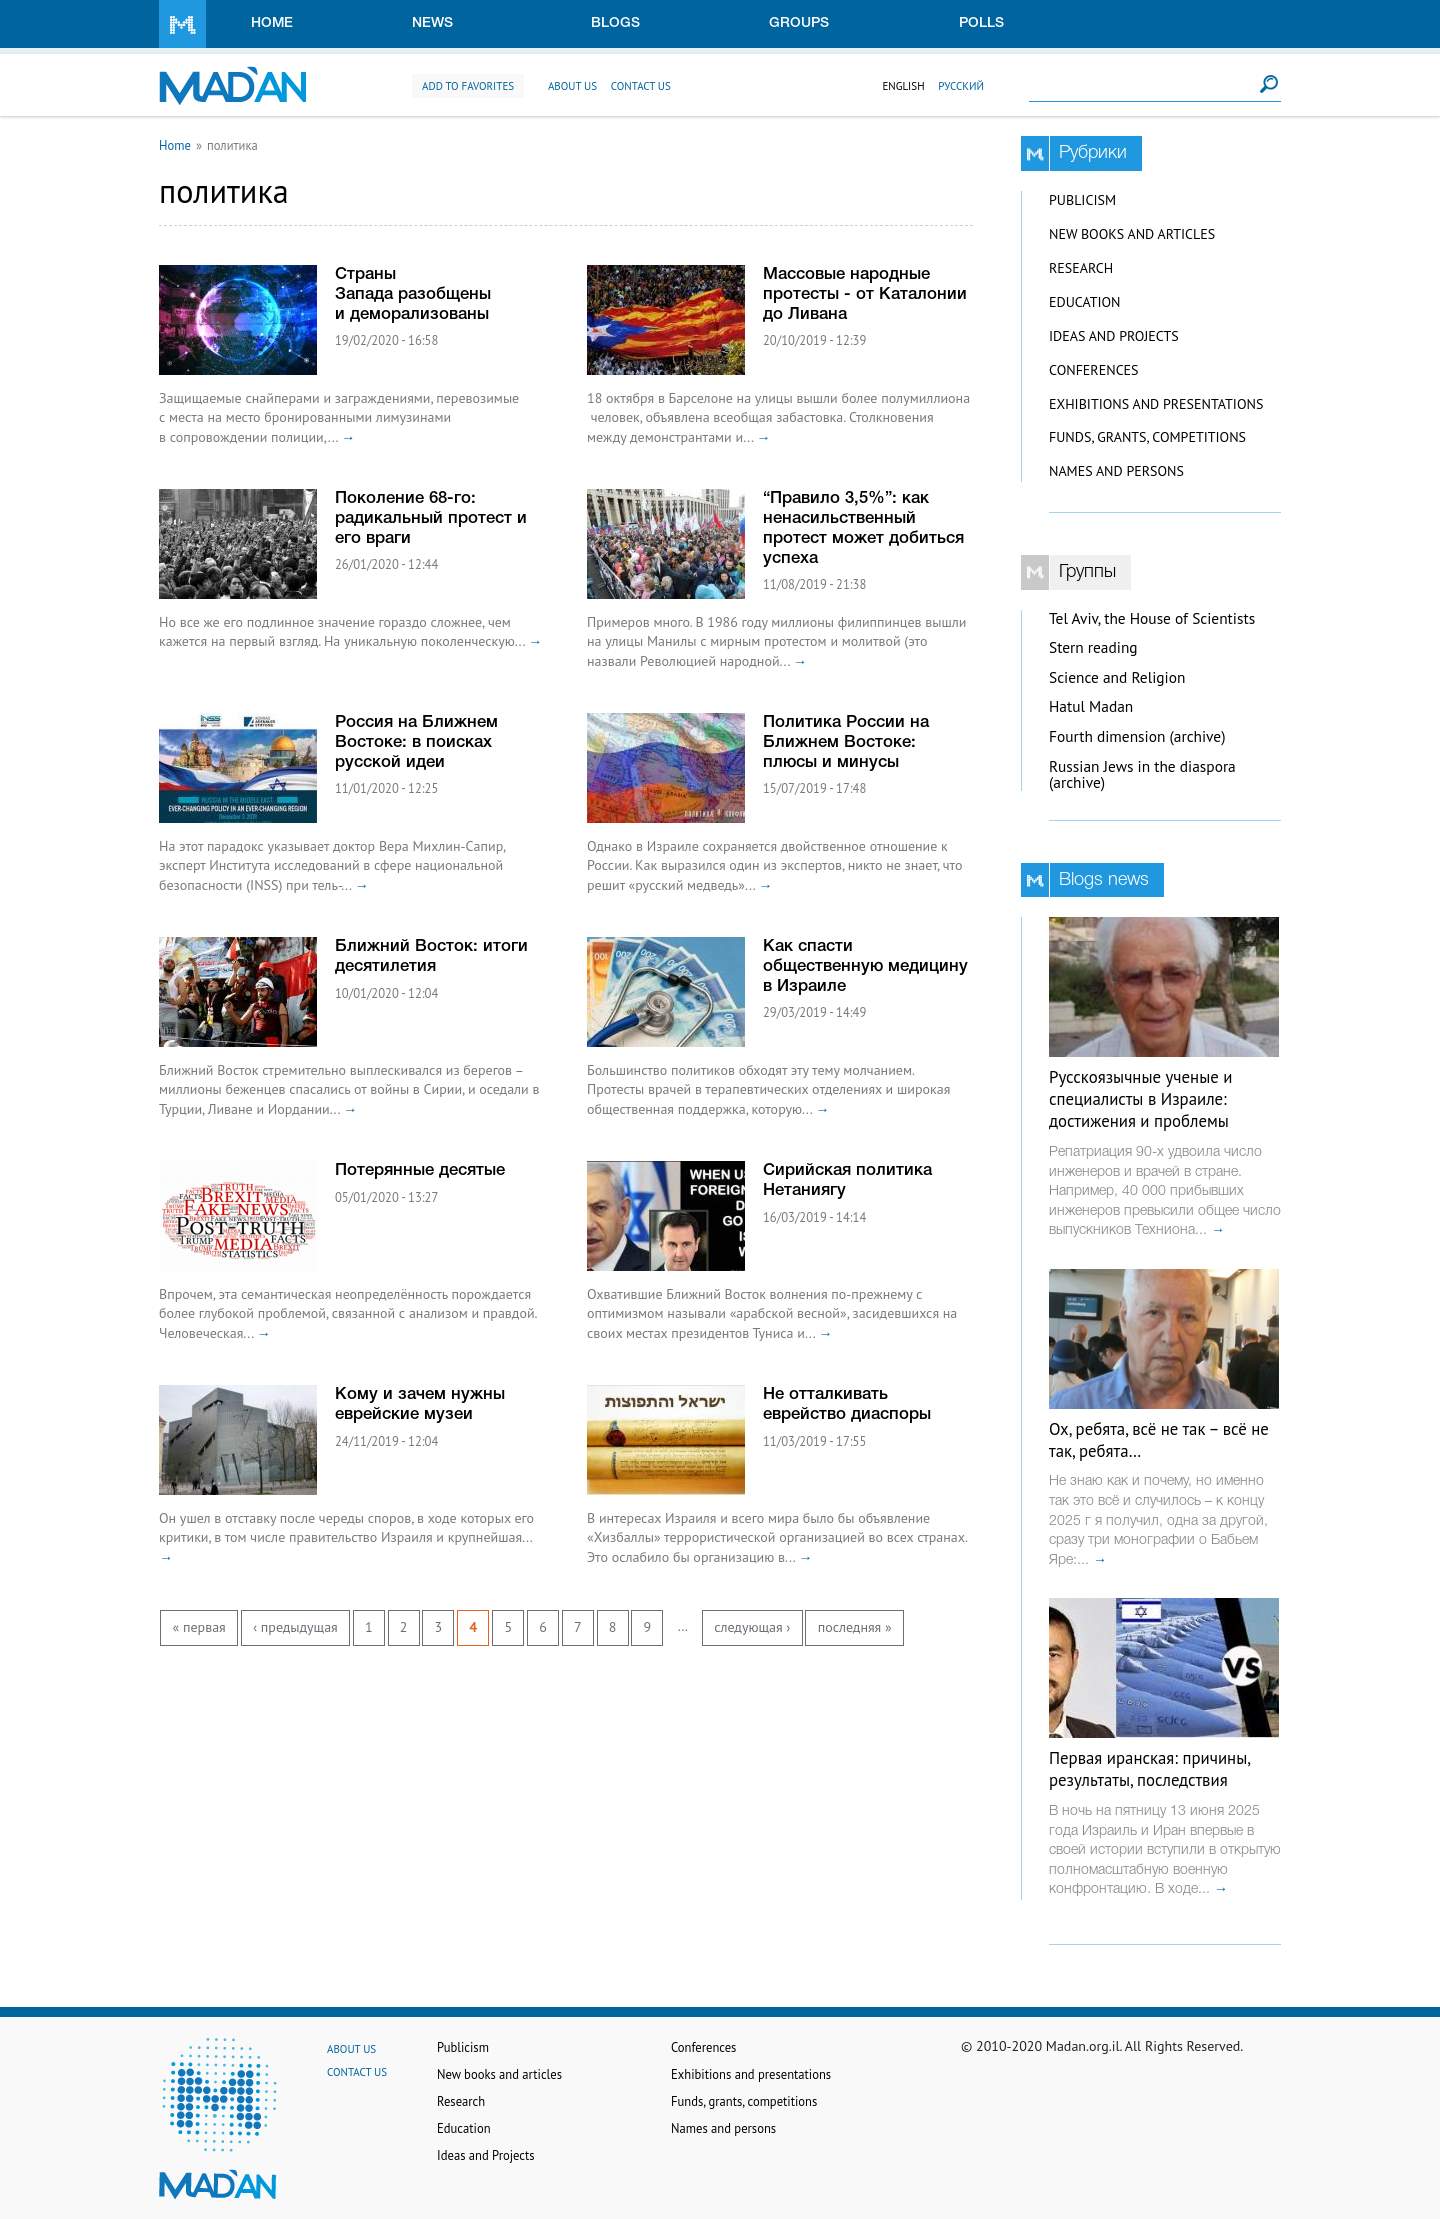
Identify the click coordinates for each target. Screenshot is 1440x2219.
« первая (199, 1627)
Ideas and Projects (1114, 336)
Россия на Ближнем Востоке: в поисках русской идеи (416, 742)
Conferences (1094, 370)
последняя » (855, 1627)
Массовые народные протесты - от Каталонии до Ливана (865, 294)
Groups (799, 23)
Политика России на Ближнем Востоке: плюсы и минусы (846, 742)
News (432, 23)
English (903, 86)
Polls (981, 23)
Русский (961, 86)
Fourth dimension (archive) (1137, 736)
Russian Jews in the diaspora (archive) (1142, 775)
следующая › (752, 1627)
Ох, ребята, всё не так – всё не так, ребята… (1159, 1440)
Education (1084, 302)
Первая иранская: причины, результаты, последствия (1149, 1769)
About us (572, 86)
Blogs (615, 23)
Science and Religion (1117, 677)
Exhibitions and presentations (1156, 404)
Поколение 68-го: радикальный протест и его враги (431, 518)
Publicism (1082, 200)
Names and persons (1116, 471)
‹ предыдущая (295, 1627)
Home (272, 23)
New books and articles (1132, 234)
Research (1081, 268)
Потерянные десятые (420, 1170)
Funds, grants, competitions (1147, 437)
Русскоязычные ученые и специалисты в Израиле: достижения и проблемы (1140, 1099)
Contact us (641, 86)
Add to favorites (468, 86)
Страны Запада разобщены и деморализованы (413, 294)
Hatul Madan (1091, 706)
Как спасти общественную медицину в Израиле (865, 966)
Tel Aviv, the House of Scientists (1152, 618)
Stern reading (1093, 647)
